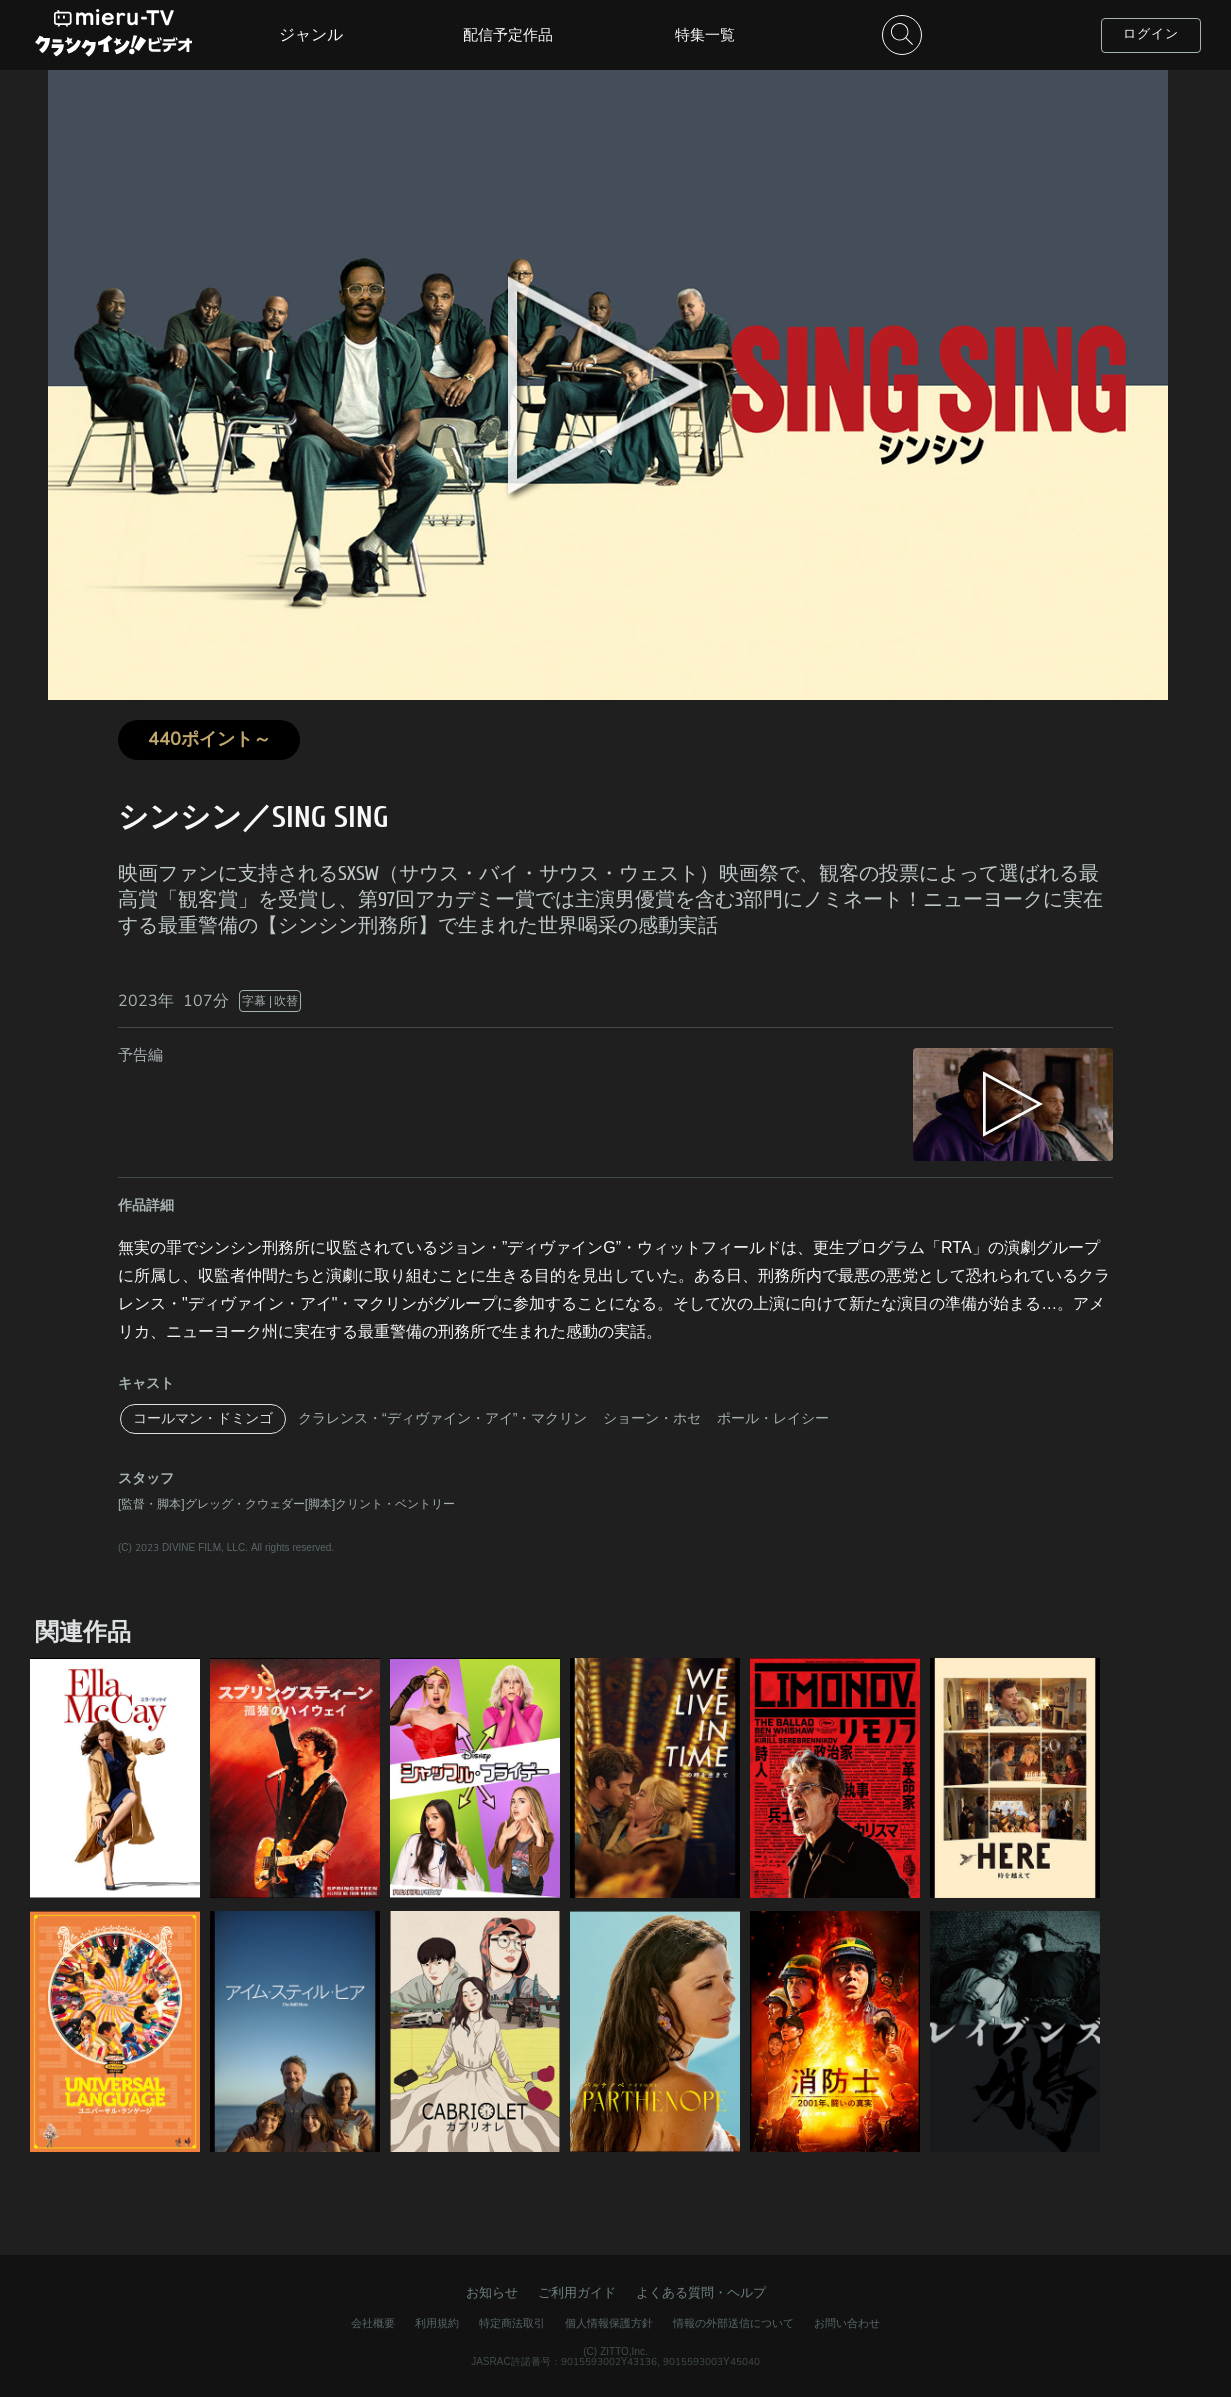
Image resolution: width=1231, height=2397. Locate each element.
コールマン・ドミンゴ (203, 1418)
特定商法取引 (512, 2323)
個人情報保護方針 (609, 2323)
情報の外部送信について (733, 2323)
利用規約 (437, 2323)
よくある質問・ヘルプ (701, 2293)
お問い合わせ (847, 2323)
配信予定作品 (508, 35)
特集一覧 (705, 35)
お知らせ (492, 2293)
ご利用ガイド (577, 2293)
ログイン (1151, 34)
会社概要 (373, 2323)
